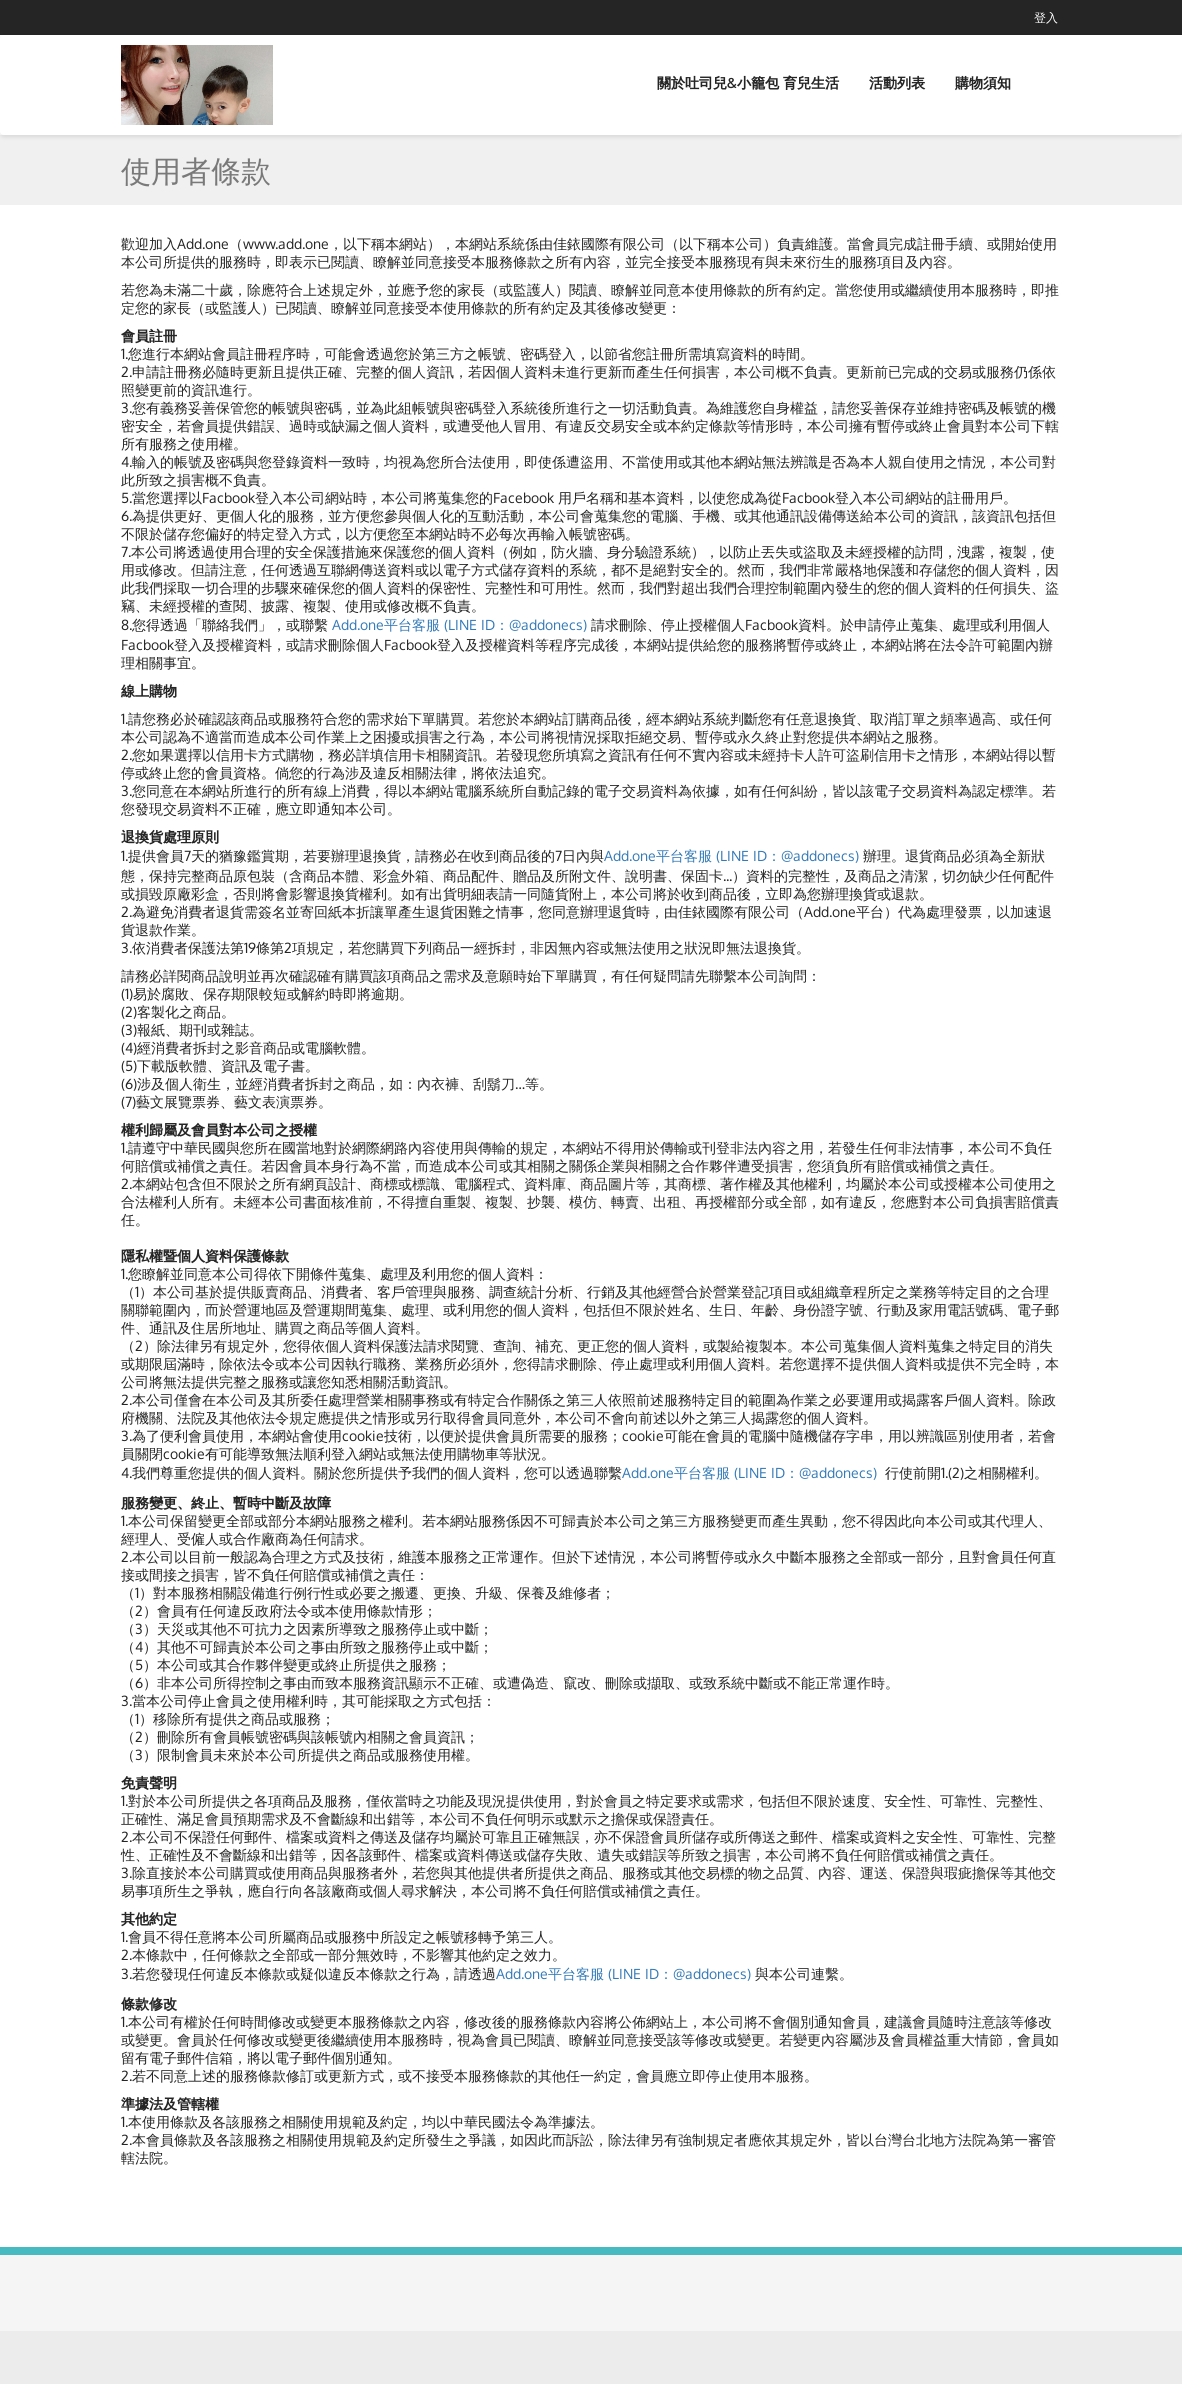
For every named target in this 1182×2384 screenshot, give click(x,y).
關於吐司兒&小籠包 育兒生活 (748, 82)
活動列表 (897, 82)
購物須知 (983, 82)
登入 (1046, 17)
